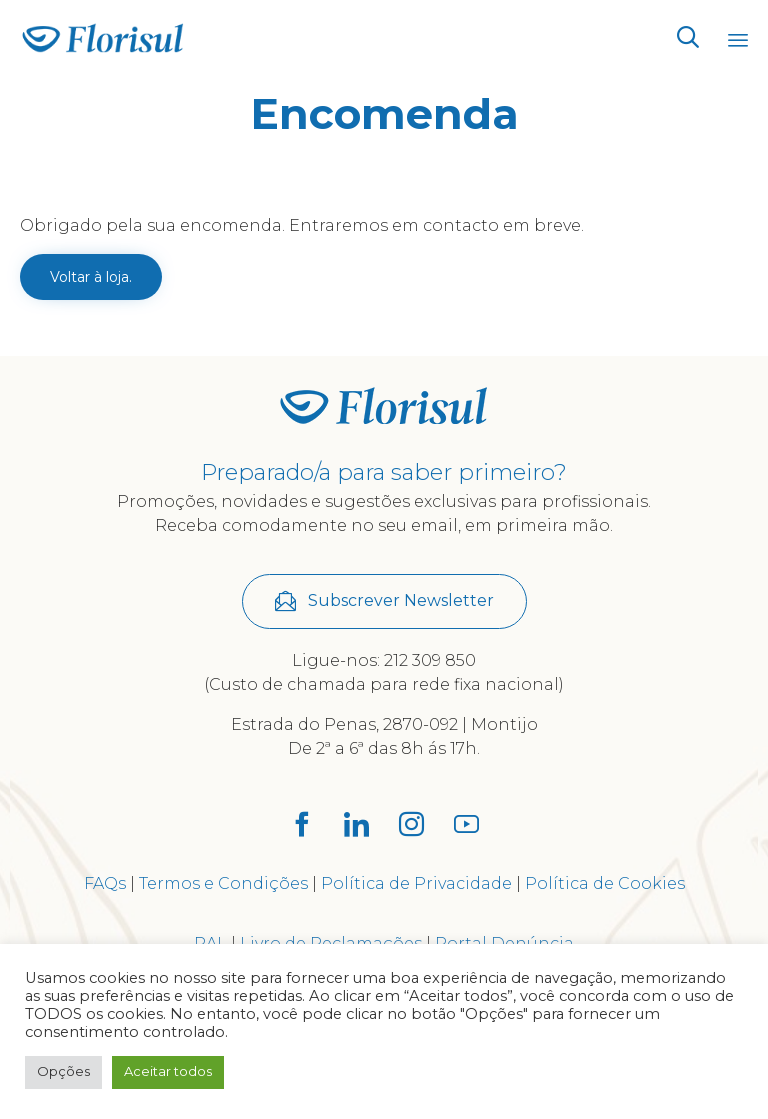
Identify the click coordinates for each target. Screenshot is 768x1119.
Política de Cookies (605, 883)
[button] (384, 601)
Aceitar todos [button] (168, 1071)
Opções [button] (63, 1071)
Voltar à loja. (91, 277)
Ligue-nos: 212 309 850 (384, 660)
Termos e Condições (223, 883)
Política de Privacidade (416, 883)
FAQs (105, 883)
